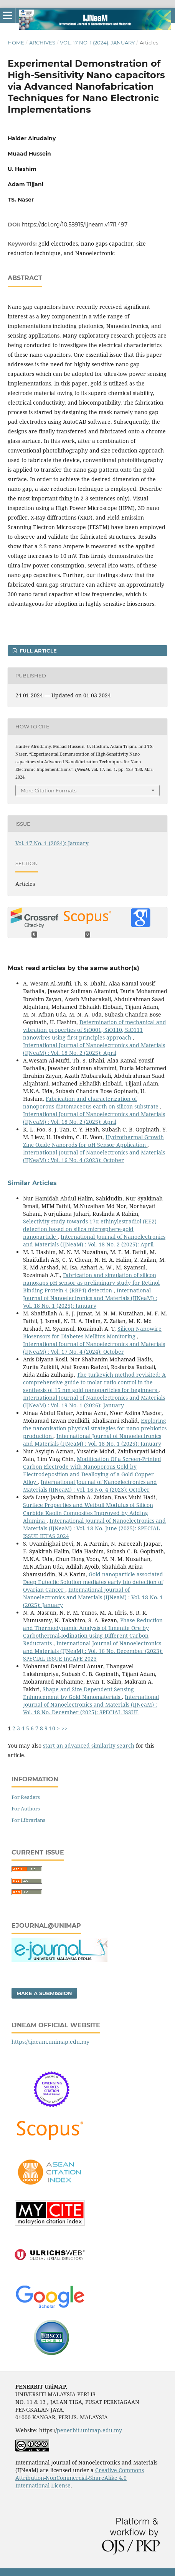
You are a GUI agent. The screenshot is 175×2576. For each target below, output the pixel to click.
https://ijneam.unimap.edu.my (50, 2041)
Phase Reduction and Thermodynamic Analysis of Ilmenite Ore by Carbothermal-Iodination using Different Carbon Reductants (93, 1632)
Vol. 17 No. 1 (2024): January (97, 42)
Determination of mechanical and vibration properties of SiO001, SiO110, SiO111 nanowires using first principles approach (94, 1029)
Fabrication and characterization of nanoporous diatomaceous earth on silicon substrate (91, 1102)
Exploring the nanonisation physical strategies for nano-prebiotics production (95, 1428)
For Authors (26, 1808)
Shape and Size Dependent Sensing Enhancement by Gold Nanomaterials (78, 1693)
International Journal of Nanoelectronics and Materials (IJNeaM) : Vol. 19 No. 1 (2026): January (94, 1401)
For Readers (26, 1797)
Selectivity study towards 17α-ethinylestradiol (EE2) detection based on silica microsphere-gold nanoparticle (90, 1229)
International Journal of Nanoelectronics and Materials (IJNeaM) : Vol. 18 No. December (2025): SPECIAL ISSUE (91, 1704)
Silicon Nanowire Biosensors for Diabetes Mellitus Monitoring (92, 1332)
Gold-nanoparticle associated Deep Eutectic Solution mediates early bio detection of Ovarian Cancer (93, 1582)
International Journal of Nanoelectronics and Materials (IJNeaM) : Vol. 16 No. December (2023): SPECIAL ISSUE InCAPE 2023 (93, 1651)
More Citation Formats (48, 790)
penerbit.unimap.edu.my (89, 2430)
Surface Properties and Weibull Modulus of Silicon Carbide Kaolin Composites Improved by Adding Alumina (88, 1512)
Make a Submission (44, 1993)
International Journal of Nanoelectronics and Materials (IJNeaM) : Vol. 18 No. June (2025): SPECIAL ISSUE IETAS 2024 (94, 1528)
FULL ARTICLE (37, 651)
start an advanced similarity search (88, 1745)
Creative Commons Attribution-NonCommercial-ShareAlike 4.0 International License (79, 2477)
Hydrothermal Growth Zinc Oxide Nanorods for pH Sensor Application (93, 1140)
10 (52, 1728)
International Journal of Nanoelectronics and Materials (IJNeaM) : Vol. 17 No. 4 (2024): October (94, 1347)
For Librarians (28, 1820)
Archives (42, 42)
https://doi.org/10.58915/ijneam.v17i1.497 (74, 224)
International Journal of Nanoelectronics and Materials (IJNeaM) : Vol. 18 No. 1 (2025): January (90, 1298)
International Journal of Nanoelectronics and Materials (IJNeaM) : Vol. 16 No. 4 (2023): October (94, 1156)
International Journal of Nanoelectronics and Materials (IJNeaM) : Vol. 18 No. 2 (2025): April (94, 1048)
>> (64, 1728)
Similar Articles (32, 1183)
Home (16, 42)
